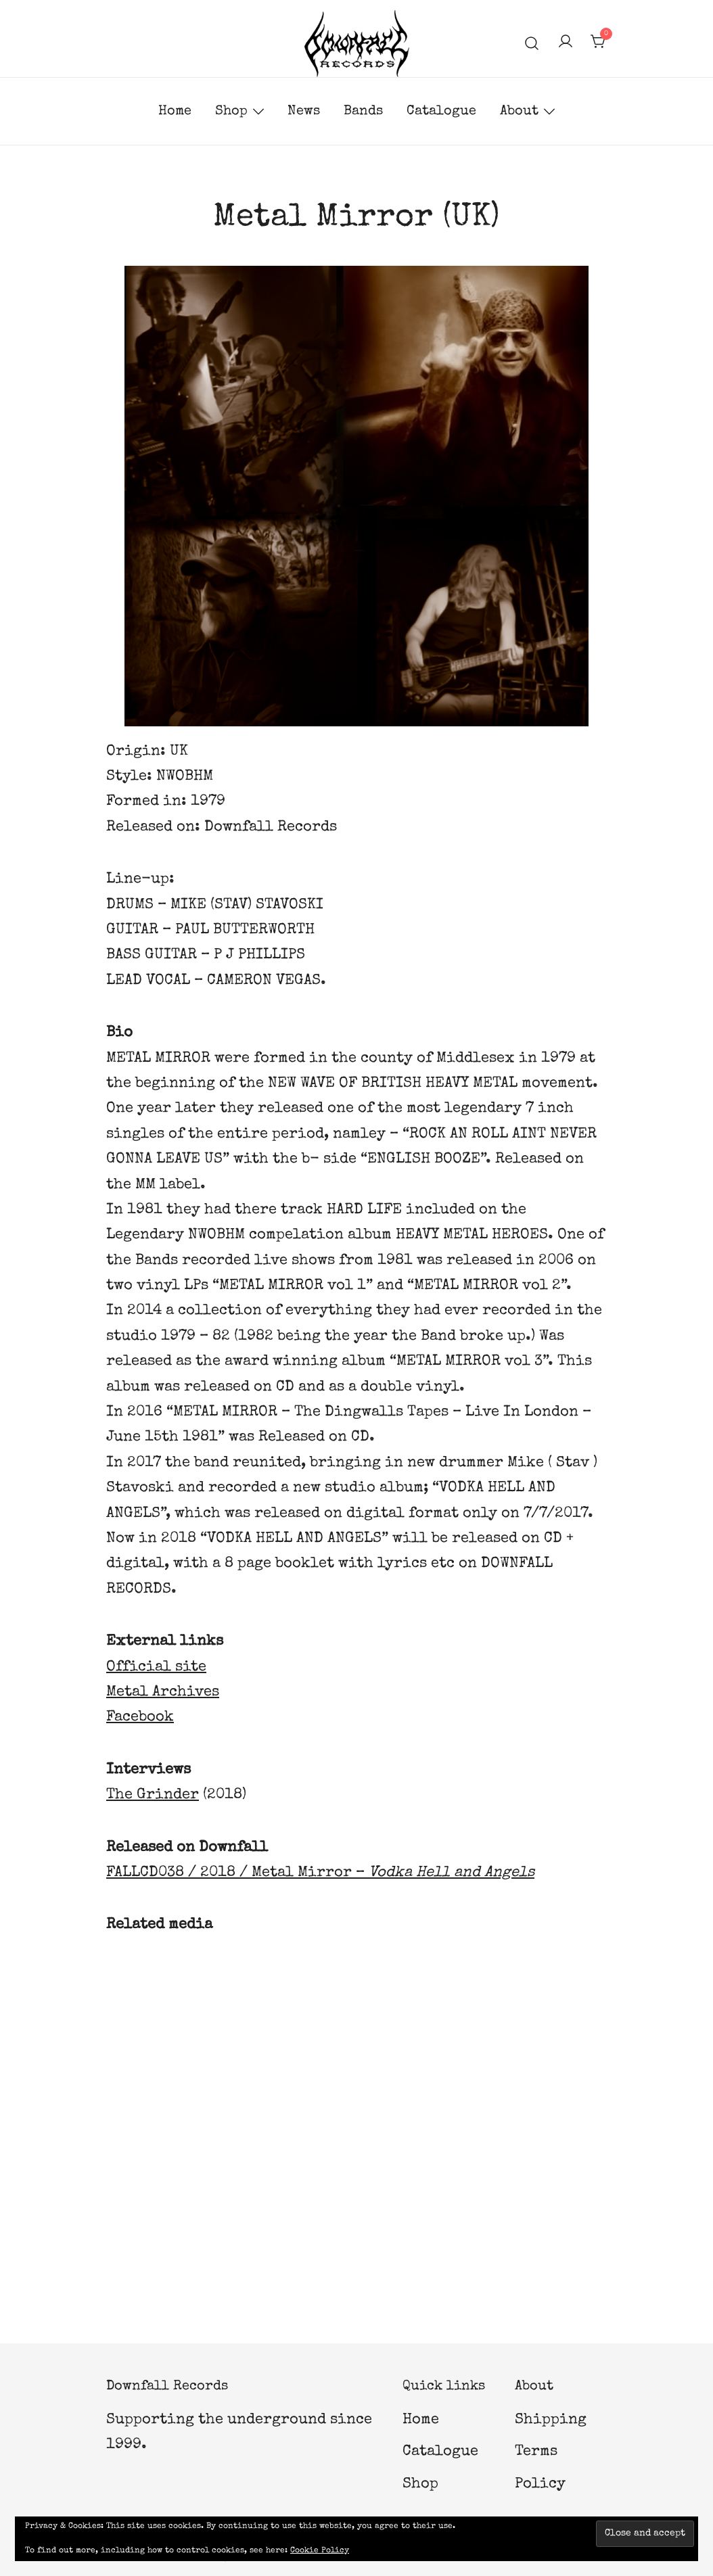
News (304, 111)
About (519, 111)
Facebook (140, 1717)
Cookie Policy (319, 2551)
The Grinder (152, 1795)
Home (174, 111)
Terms (536, 2452)
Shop (231, 111)
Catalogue (441, 111)
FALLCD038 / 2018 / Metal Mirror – (320, 1873)
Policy (540, 2484)
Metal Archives (162, 1692)
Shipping (550, 2420)
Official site (156, 1667)
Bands (363, 111)
